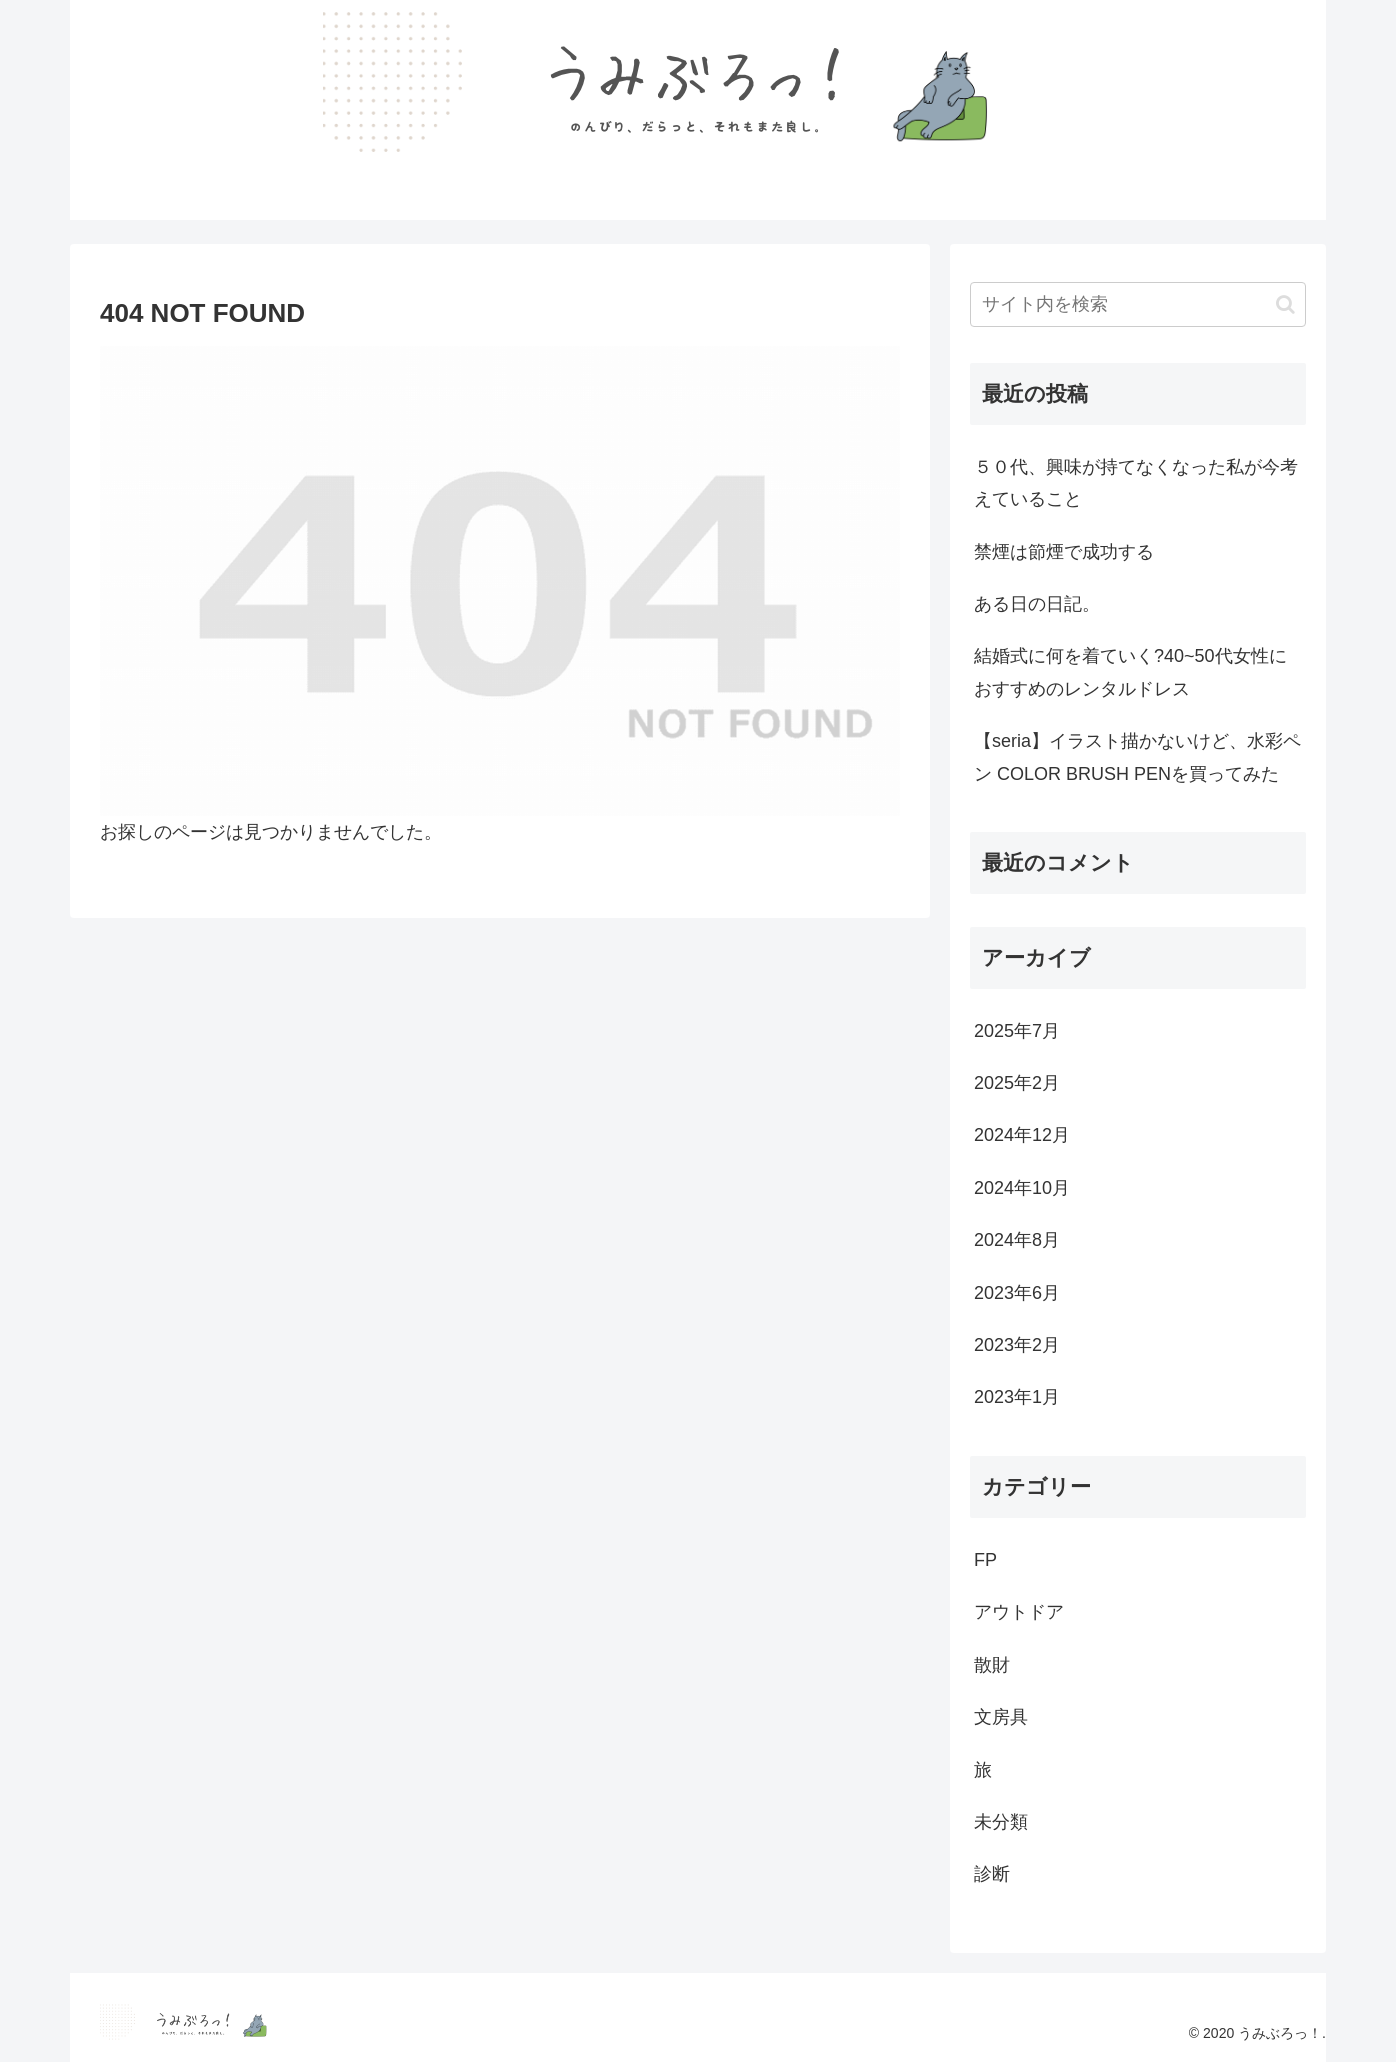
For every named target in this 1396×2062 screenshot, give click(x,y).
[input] (1138, 304)
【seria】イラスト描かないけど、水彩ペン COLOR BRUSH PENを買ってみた (1137, 757)
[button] (1285, 304)
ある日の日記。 (1037, 604)
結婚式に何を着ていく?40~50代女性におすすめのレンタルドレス (1130, 672)
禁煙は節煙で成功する (1064, 552)
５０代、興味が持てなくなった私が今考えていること (1136, 483)
